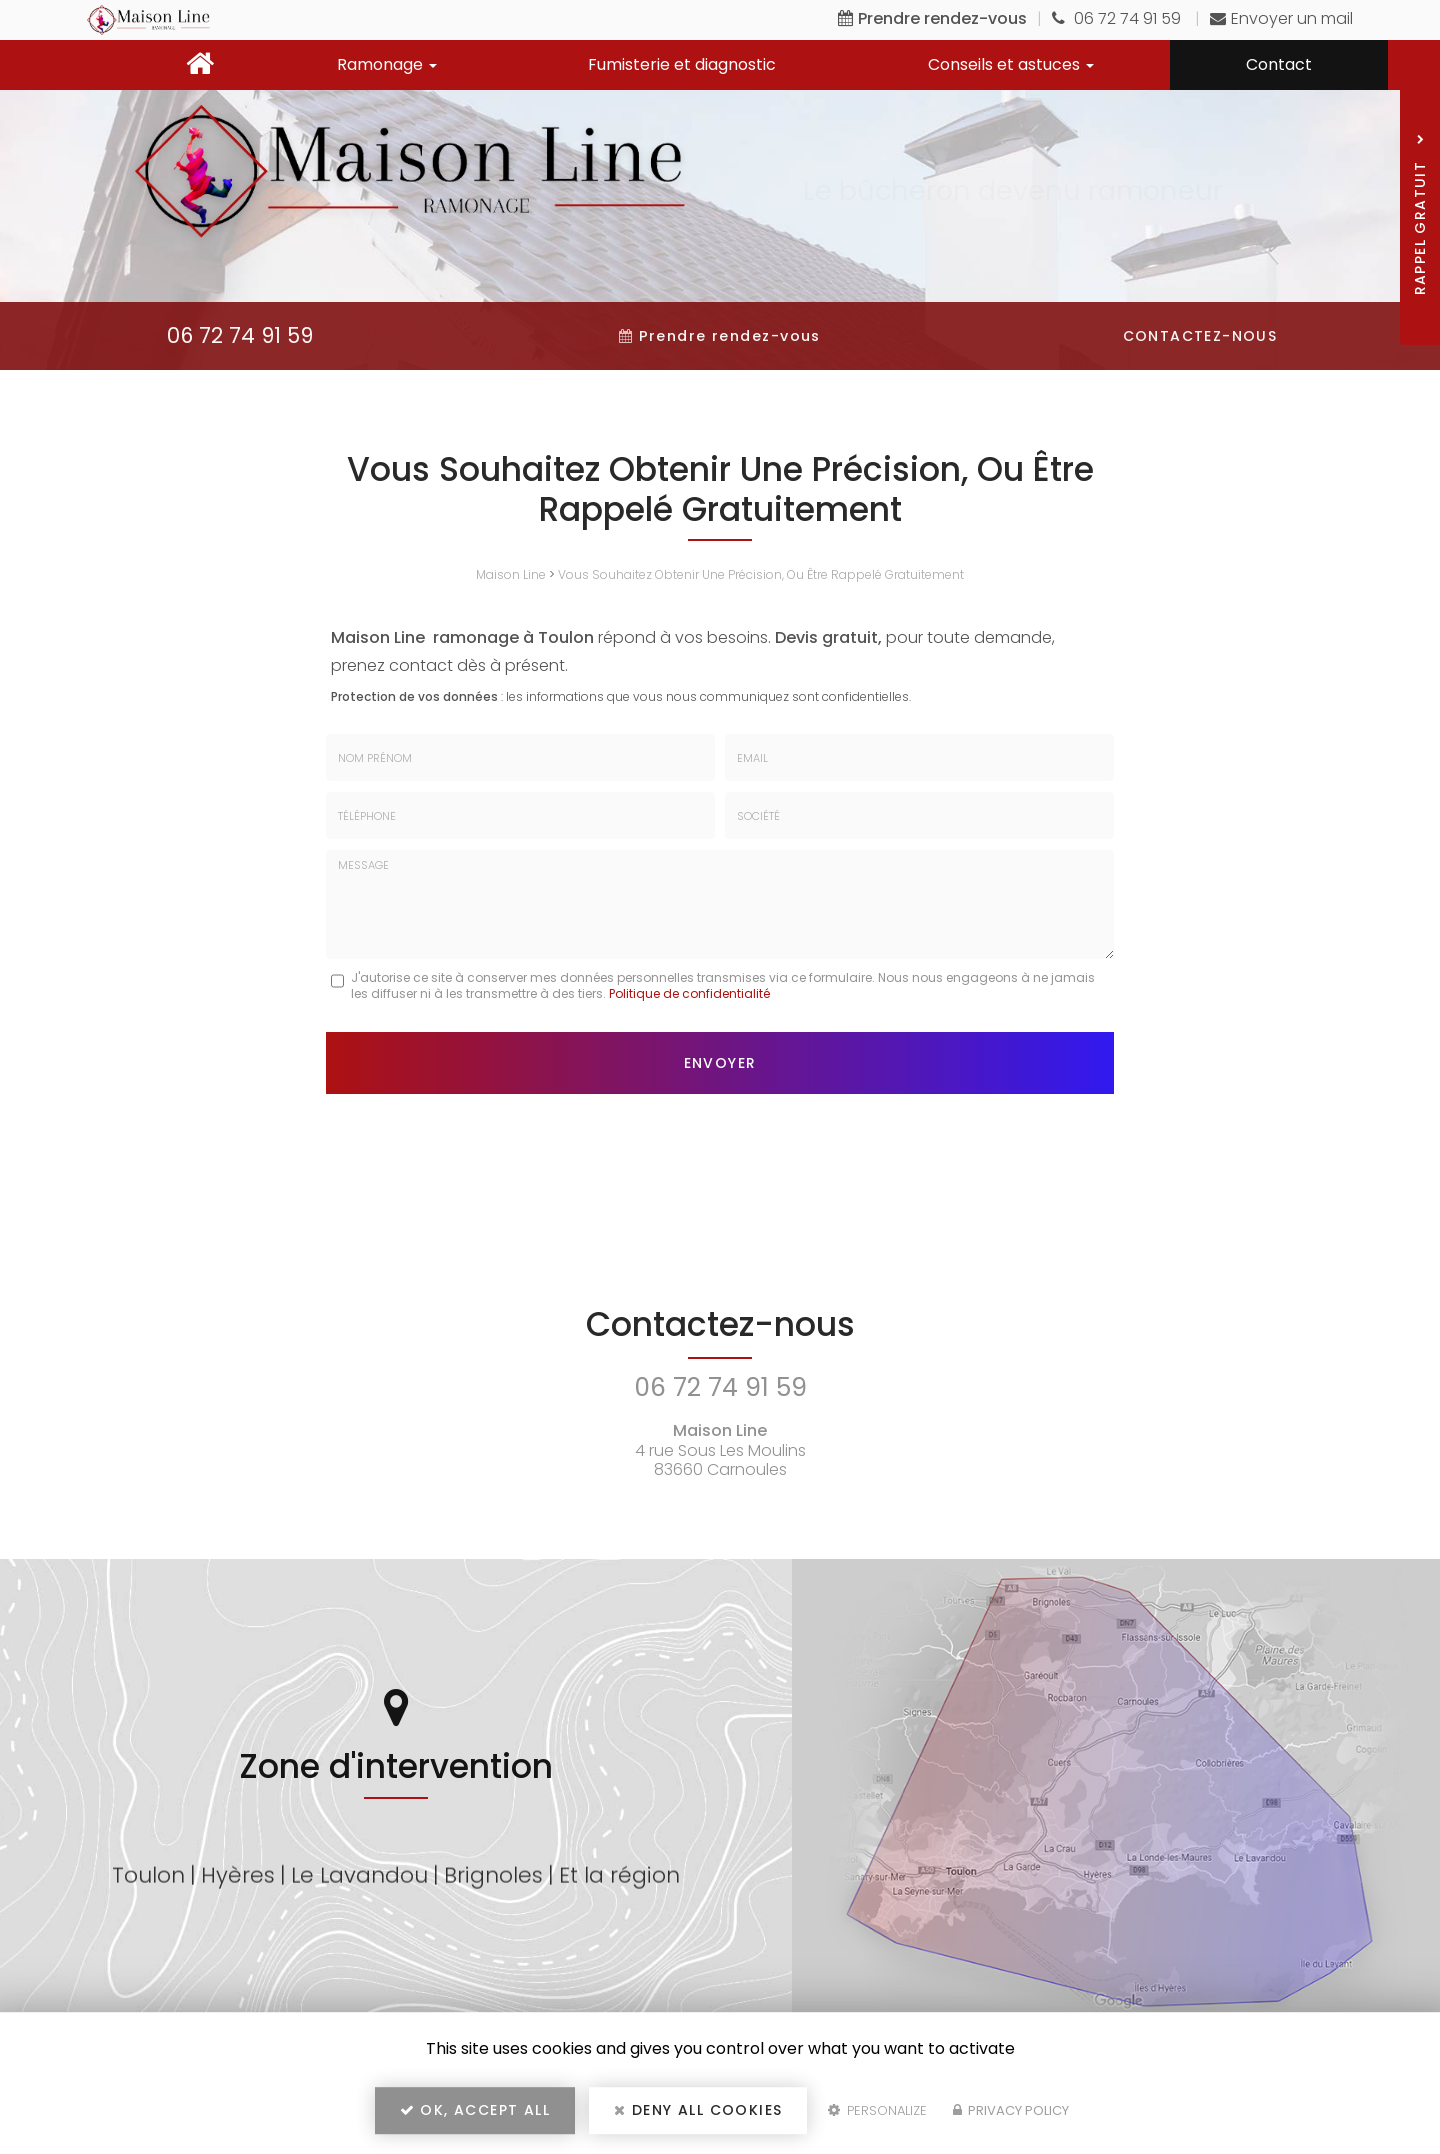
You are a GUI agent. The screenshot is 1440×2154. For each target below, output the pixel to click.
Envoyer (720, 1063)
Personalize (877, 2110)
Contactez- (1200, 336)
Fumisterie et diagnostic (682, 64)
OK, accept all (475, 2110)
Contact (1279, 64)
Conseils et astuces (1011, 64)
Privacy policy (1011, 2110)
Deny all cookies (698, 2110)
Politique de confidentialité (689, 993)
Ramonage (387, 64)
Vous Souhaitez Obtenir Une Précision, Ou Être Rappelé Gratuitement (761, 574)
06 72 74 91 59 (1118, 18)
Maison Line (511, 574)
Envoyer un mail (1281, 18)
